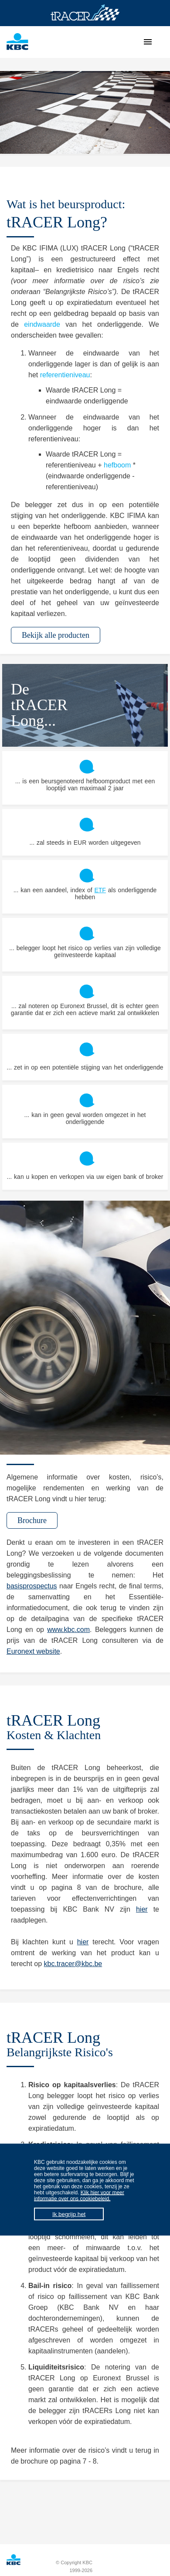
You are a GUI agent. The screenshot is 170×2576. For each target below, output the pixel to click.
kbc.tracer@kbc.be (73, 1963)
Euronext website (33, 1651)
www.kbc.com (68, 1629)
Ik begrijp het (68, 2214)
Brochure (32, 1520)
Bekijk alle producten (55, 635)
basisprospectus (32, 1586)
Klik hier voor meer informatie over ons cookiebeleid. (79, 2196)
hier (142, 1909)
